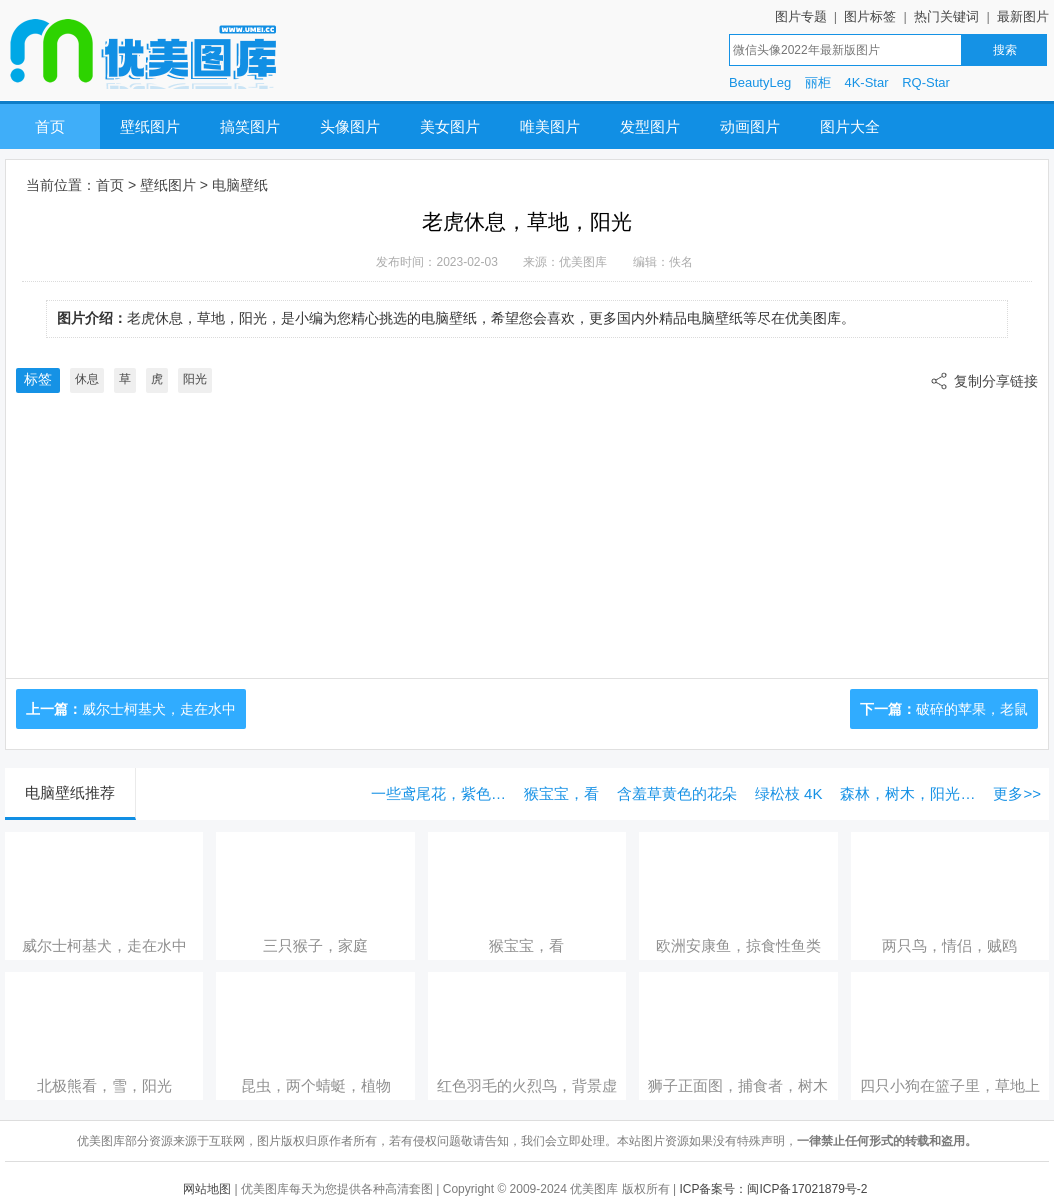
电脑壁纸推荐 (70, 792)
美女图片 (450, 126)
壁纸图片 (150, 126)
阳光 (195, 379)
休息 (87, 379)
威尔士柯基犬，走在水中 (159, 709)
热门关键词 (946, 16)
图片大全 (850, 126)
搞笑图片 (250, 126)
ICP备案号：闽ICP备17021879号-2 (773, 1189)
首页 (50, 126)
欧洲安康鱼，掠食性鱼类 (738, 945)
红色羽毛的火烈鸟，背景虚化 (527, 1086)
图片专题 (801, 16)
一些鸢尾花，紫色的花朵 (442, 793)
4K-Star (866, 82)
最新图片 (1023, 16)
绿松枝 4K (789, 793)
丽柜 (818, 82)
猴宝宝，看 (561, 793)
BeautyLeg (760, 82)
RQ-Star (926, 82)
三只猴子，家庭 (315, 945)
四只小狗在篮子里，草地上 (950, 1085)
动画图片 (750, 126)
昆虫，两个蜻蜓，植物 (316, 1085)
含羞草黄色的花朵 (677, 793)
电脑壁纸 (240, 185)
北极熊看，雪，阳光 (104, 1085)
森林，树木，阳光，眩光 (911, 793)
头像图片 (350, 126)
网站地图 (207, 1189)
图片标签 (870, 16)
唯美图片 (550, 126)
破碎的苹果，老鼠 (972, 709)
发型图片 (650, 126)
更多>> (1017, 793)
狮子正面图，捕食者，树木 (738, 1085)
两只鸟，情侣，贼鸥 (949, 945)
